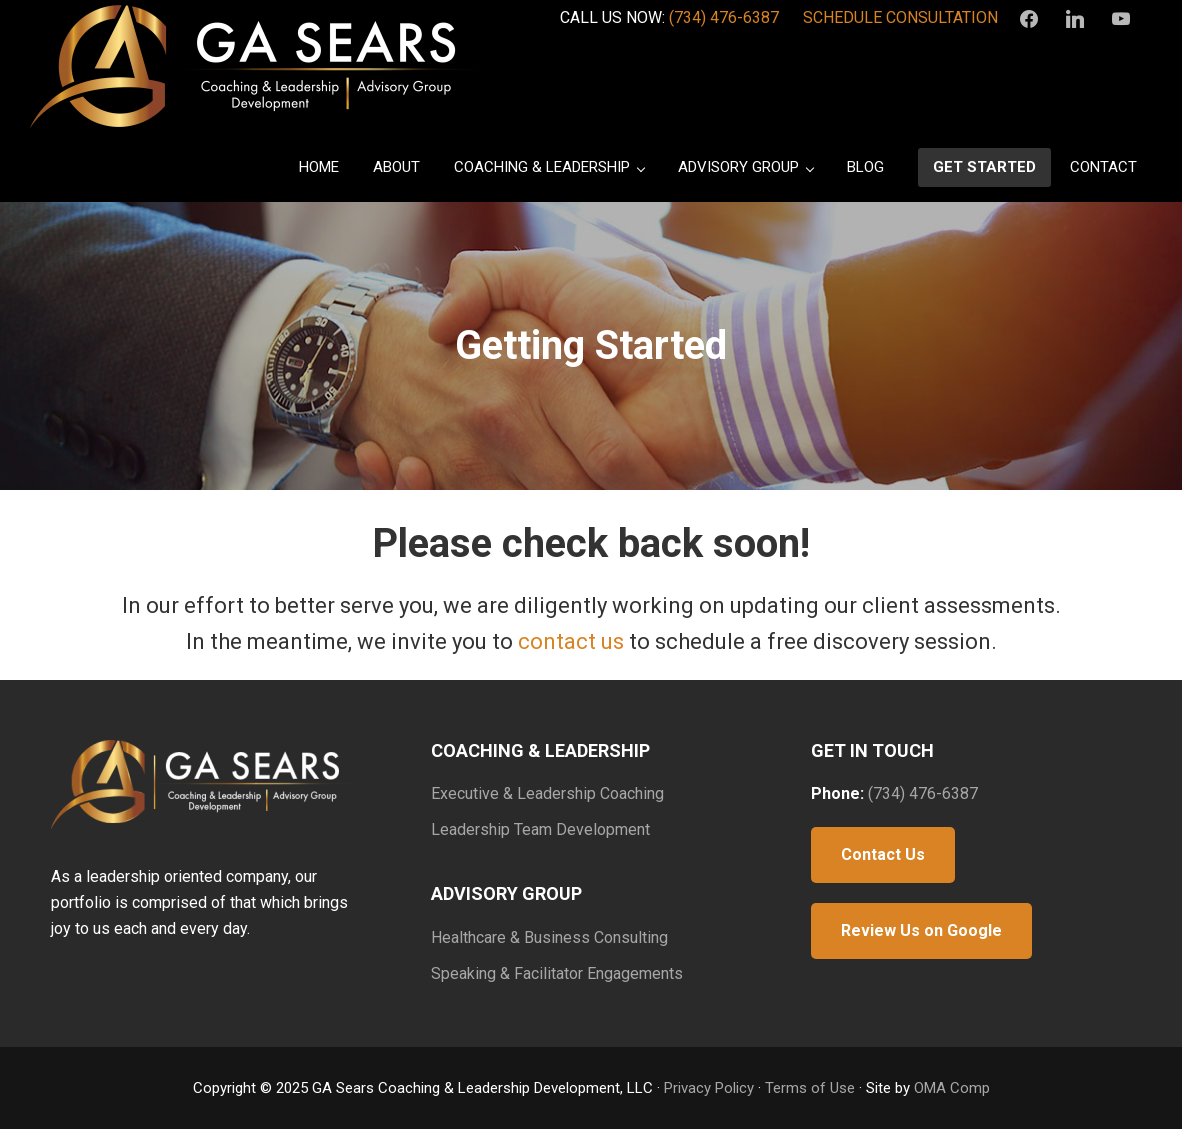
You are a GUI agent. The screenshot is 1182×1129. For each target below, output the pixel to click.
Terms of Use (810, 1088)
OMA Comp (952, 1088)
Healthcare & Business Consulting (549, 937)
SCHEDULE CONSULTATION (900, 17)
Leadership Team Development (540, 829)
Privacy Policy (709, 1088)
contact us (571, 641)
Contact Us (883, 854)
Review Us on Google (921, 930)
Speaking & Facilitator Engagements (557, 973)
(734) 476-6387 (724, 17)
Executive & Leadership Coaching (547, 793)
